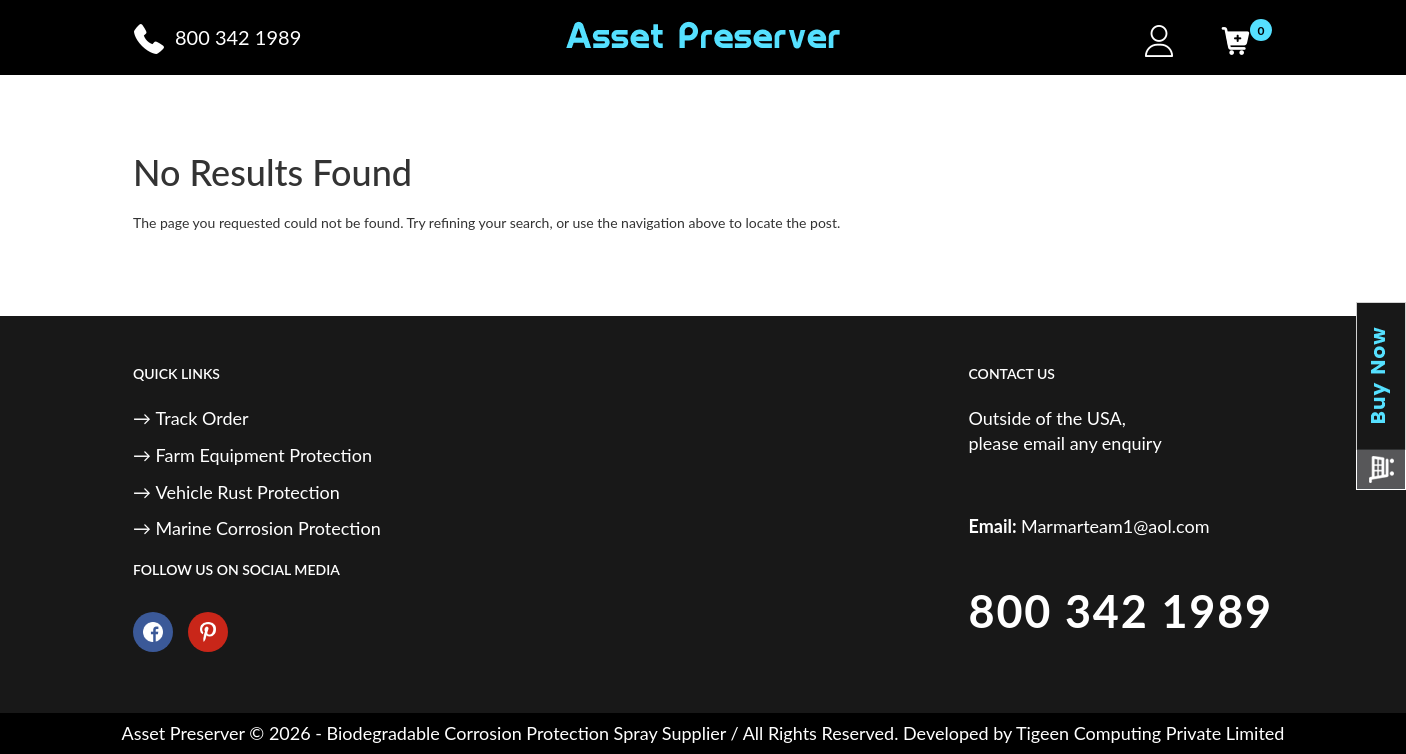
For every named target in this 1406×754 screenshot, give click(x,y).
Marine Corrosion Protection (268, 528)
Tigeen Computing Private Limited (1150, 733)
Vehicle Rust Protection (248, 492)
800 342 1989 (1121, 611)
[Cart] (1235, 41)
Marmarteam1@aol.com (1115, 526)
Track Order (202, 418)
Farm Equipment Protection (264, 455)
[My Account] (1159, 41)
